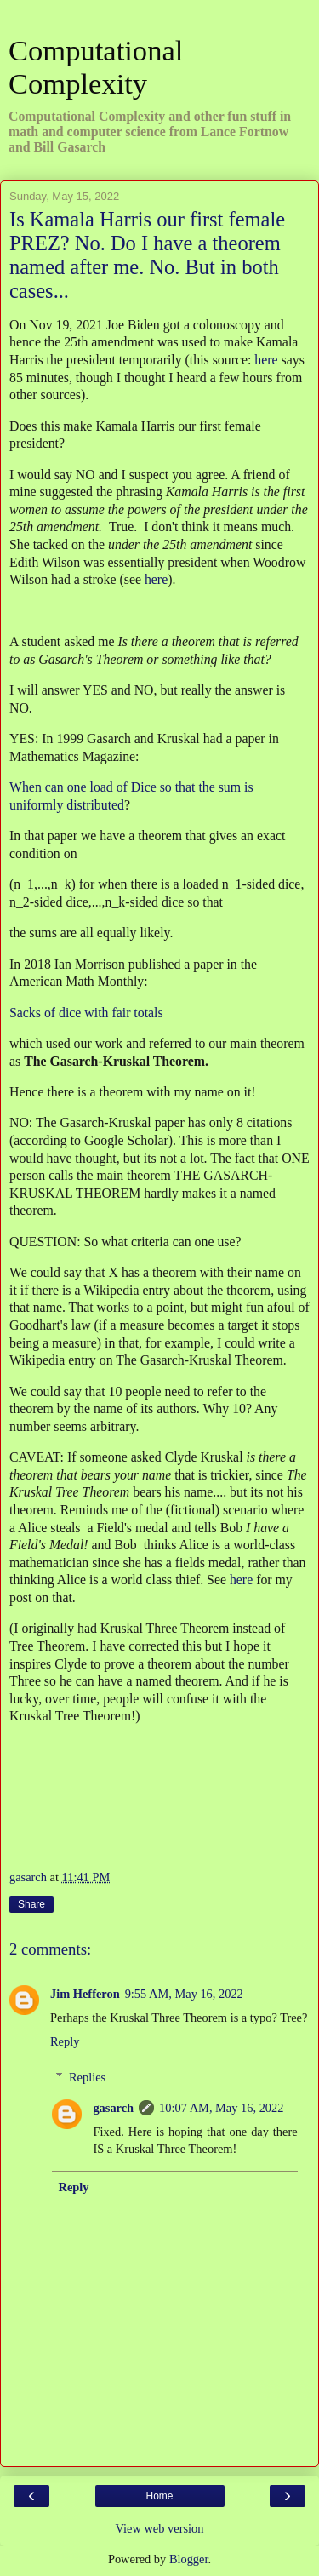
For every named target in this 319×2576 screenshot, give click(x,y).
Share (31, 1904)
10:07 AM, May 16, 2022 (221, 2108)
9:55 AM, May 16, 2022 (184, 1994)
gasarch (113, 2108)
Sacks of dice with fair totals (86, 1012)
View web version (160, 2528)
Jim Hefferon (85, 1994)
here (265, 359)
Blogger (188, 2559)
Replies (87, 2077)
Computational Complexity (96, 67)
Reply (64, 2041)
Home (159, 2496)
